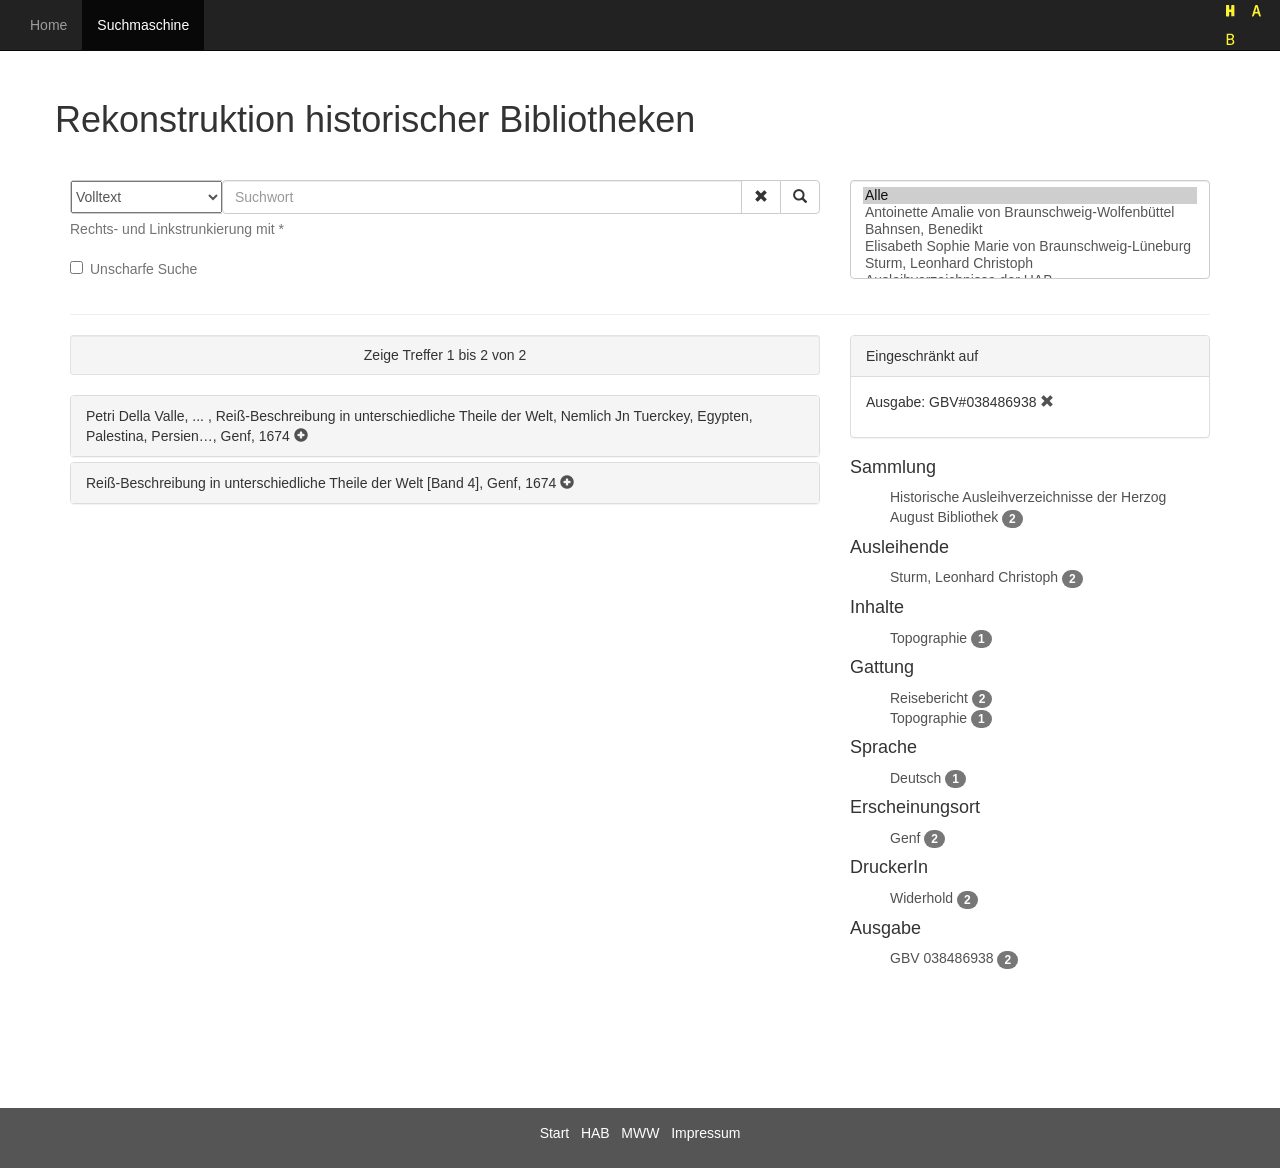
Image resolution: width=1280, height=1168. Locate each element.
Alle (1030, 195)
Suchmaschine (143, 25)
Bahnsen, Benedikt (1030, 229)
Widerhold (921, 898)
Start (555, 1133)
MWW (640, 1133)
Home (48, 25)
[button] (761, 197)
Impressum (705, 1133)
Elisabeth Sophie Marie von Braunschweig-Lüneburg (1030, 246)
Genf (905, 838)
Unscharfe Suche (133, 269)
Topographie (928, 638)
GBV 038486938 (942, 958)
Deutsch (915, 778)
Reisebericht (929, 698)
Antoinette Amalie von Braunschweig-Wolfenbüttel (1030, 212)
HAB (595, 1133)
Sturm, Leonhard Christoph (1030, 263)
